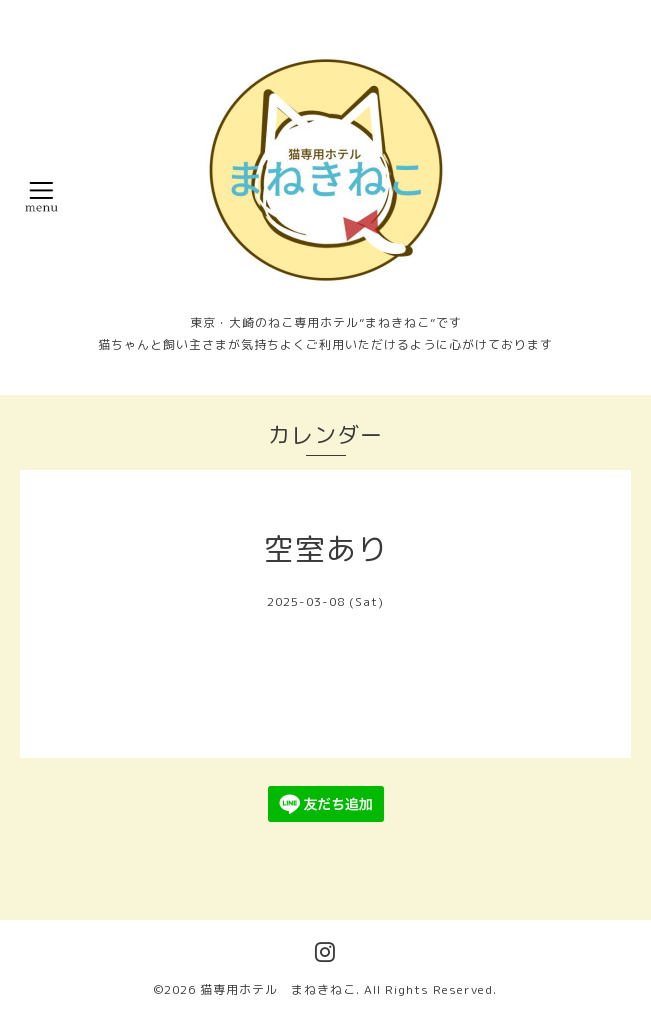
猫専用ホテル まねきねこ (278, 989)
